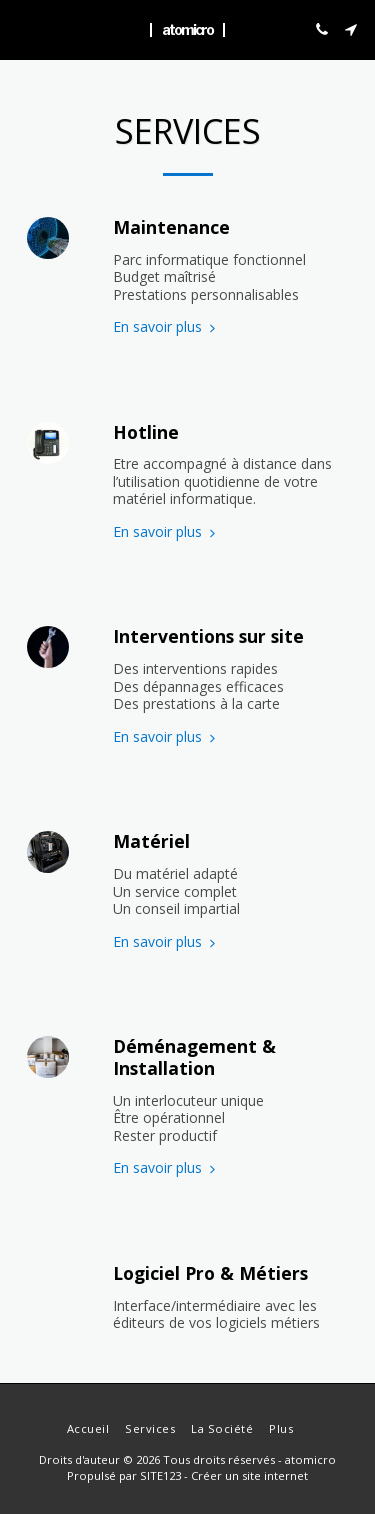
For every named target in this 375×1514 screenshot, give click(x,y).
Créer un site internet (249, 1475)
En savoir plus (166, 327)
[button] (22, 28)
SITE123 (160, 1475)
